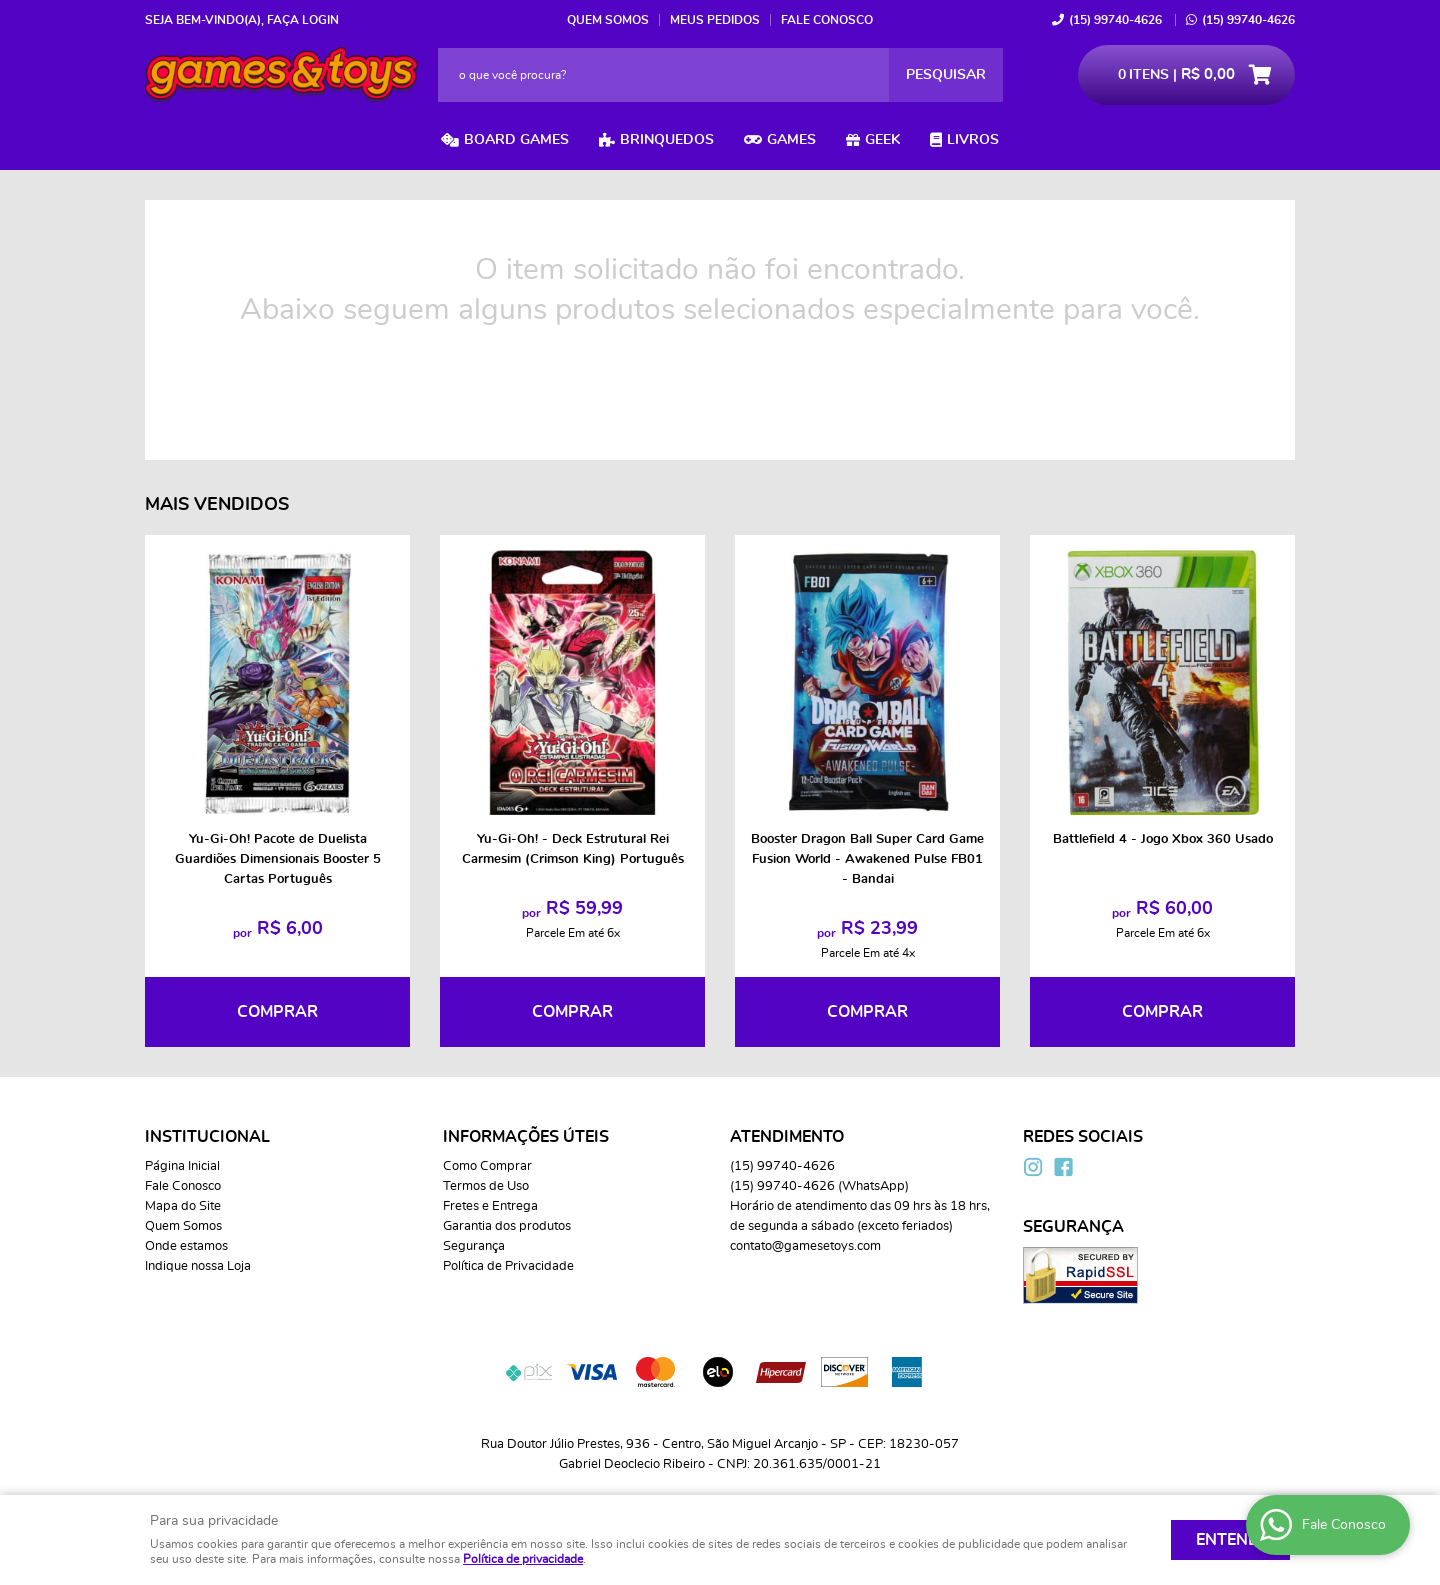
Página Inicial (182, 1166)
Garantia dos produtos (507, 1226)
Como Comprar (487, 1166)
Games (791, 140)
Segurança (474, 1246)
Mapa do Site (183, 1206)
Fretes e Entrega (490, 1206)
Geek (882, 140)
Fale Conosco (827, 20)
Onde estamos (186, 1246)
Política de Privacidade (508, 1266)
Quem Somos (608, 20)
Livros (973, 140)
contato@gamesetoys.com (805, 1246)
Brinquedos (667, 140)
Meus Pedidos (715, 20)
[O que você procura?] (946, 75)
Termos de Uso (486, 1186)
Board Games (516, 140)
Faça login (303, 20)
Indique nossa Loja (198, 1266)
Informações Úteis (526, 1137)
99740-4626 (1115, 20)
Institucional (207, 1137)
